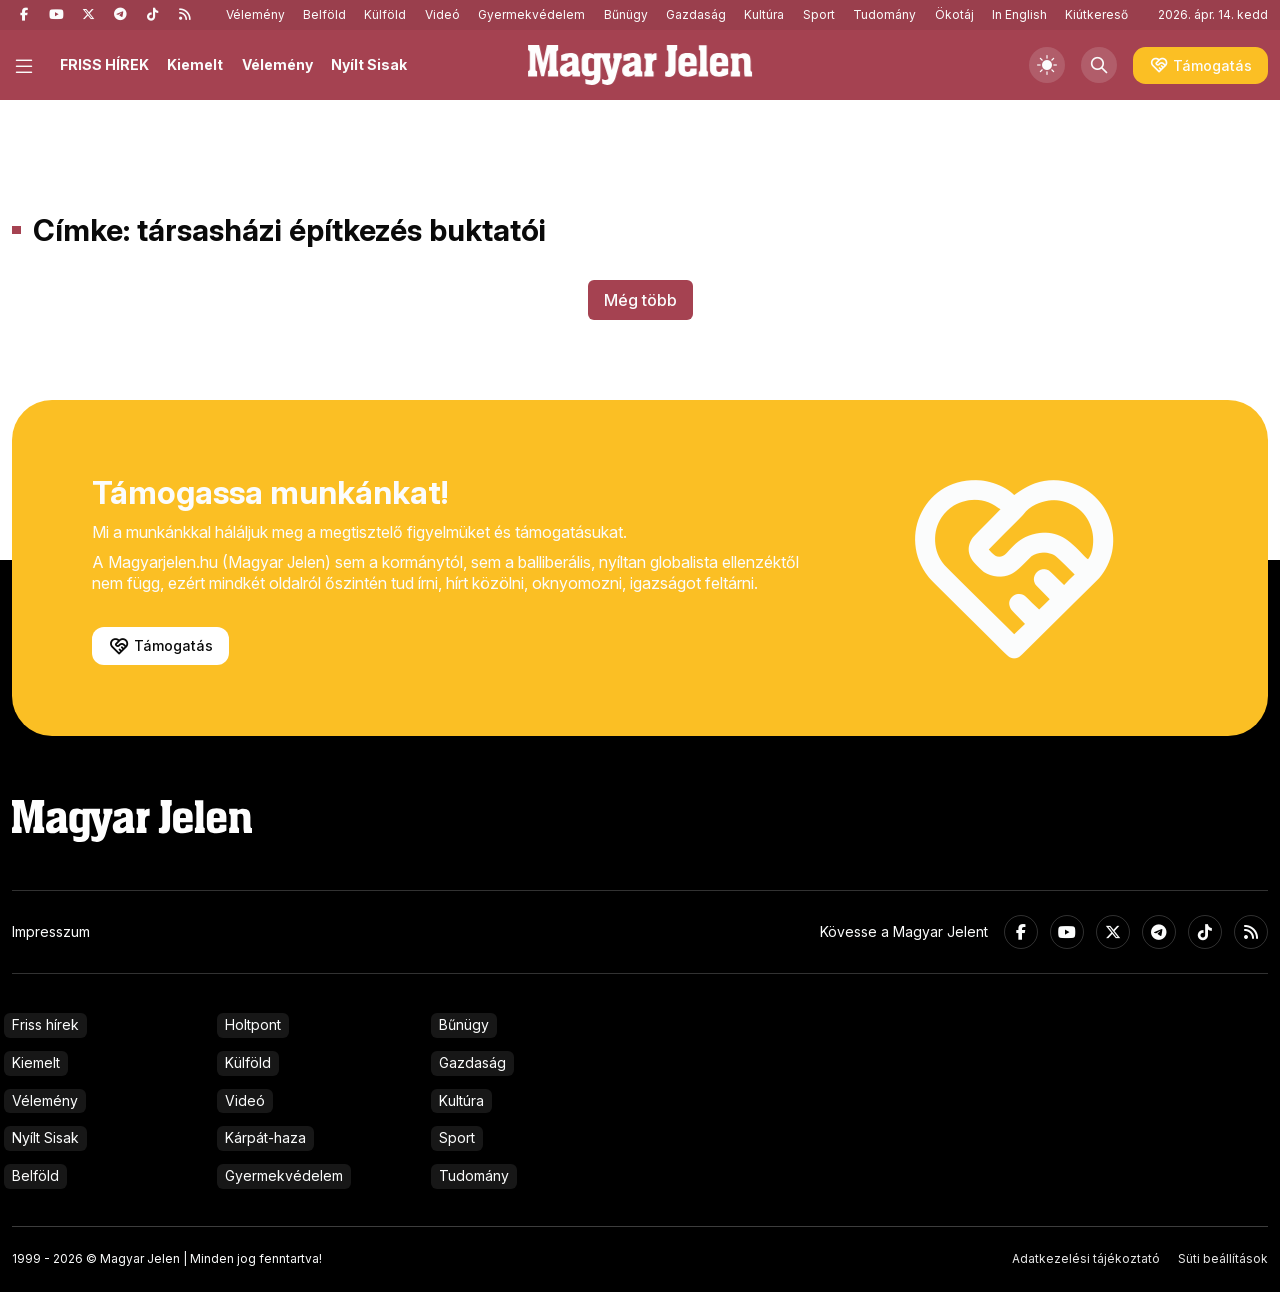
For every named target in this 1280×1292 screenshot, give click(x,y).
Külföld (385, 14)
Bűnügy (626, 14)
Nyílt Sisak (369, 64)
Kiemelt (195, 64)
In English (1019, 14)
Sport (819, 14)
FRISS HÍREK (104, 64)
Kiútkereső (1096, 14)
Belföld (324, 14)
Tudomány (884, 14)
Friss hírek (45, 1024)
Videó (442, 14)
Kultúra (764, 14)
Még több (640, 300)
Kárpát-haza (265, 1137)
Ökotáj (954, 14)
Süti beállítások (1223, 1258)
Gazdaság (696, 14)
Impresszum (51, 931)
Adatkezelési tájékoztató (1086, 1258)
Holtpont (253, 1024)
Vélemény (255, 14)
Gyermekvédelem (531, 14)
